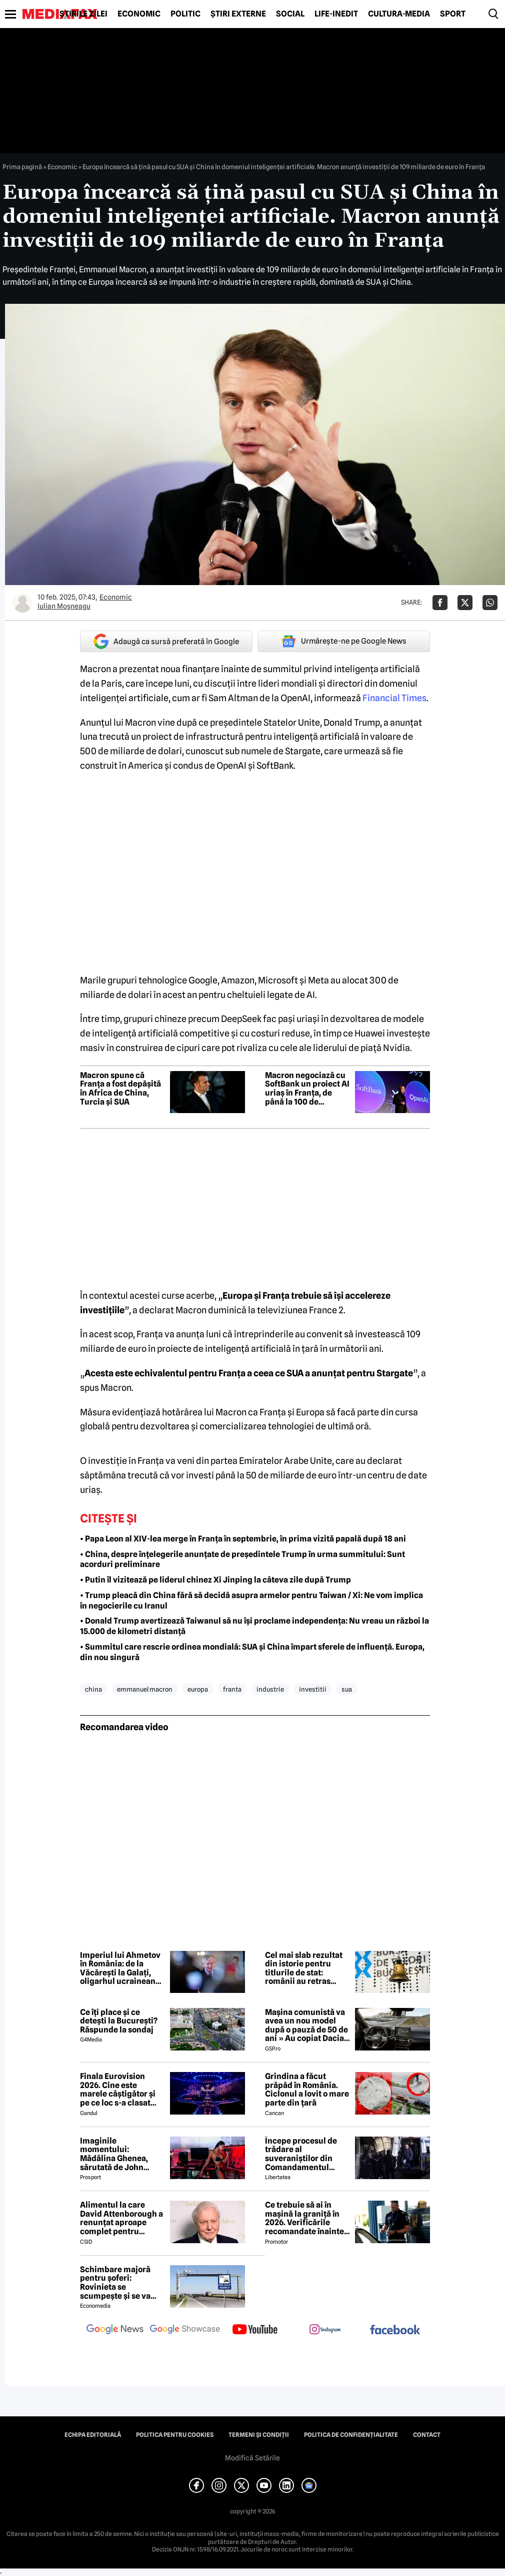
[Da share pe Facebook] (440, 602)
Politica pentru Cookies (175, 2434)
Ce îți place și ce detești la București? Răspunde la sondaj (119, 2021)
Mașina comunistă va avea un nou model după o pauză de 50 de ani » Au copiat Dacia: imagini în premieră (306, 2025)
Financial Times (394, 698)
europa (198, 1689)
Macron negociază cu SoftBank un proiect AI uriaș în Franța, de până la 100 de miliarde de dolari (307, 1088)
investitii (312, 1689)
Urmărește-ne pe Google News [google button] (343, 641)
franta (232, 1689)
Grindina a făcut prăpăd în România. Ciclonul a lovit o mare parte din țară (307, 2089)
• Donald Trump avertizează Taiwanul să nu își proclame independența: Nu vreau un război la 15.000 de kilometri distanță (254, 1626)
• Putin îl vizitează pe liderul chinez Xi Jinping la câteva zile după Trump (215, 1580)
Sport (453, 14)
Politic (185, 14)
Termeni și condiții (258, 2434)
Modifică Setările (252, 2458)
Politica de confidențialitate (351, 2434)
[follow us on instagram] (325, 2330)
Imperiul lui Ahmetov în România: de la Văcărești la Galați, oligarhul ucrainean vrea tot (120, 1968)
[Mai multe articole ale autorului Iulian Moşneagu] (22, 603)
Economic (139, 14)
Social (290, 14)
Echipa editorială (92, 2434)
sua (347, 1689)
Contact (426, 2434)
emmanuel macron (144, 1689)
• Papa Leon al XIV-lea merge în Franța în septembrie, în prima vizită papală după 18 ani (243, 1538)
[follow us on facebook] (395, 2330)
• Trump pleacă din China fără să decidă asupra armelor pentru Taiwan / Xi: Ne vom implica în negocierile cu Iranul (251, 1601)
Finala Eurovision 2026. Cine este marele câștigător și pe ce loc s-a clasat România (118, 2089)
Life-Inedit (336, 14)
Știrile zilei (84, 14)
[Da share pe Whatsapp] (490, 602)
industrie (270, 1689)
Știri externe (238, 14)
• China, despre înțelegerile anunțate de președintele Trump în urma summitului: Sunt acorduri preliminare (242, 1560)
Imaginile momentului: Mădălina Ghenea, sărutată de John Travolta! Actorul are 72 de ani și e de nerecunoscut (119, 2154)
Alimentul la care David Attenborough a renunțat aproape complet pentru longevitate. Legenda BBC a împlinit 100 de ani (121, 2218)
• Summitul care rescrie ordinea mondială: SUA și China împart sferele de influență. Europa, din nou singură (252, 1652)
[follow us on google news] (115, 2330)
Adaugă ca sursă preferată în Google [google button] (166, 641)
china (93, 1689)
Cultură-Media (399, 14)
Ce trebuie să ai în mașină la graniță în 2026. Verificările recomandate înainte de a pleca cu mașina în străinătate (304, 2218)
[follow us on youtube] (255, 2330)
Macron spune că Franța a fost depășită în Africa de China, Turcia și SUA (120, 1088)
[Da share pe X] (465, 602)
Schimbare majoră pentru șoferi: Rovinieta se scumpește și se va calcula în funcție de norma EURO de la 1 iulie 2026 (118, 2282)
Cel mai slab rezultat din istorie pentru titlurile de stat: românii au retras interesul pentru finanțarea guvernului (307, 1968)
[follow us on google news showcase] (185, 2330)
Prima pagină (22, 167)
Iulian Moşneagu (64, 606)
